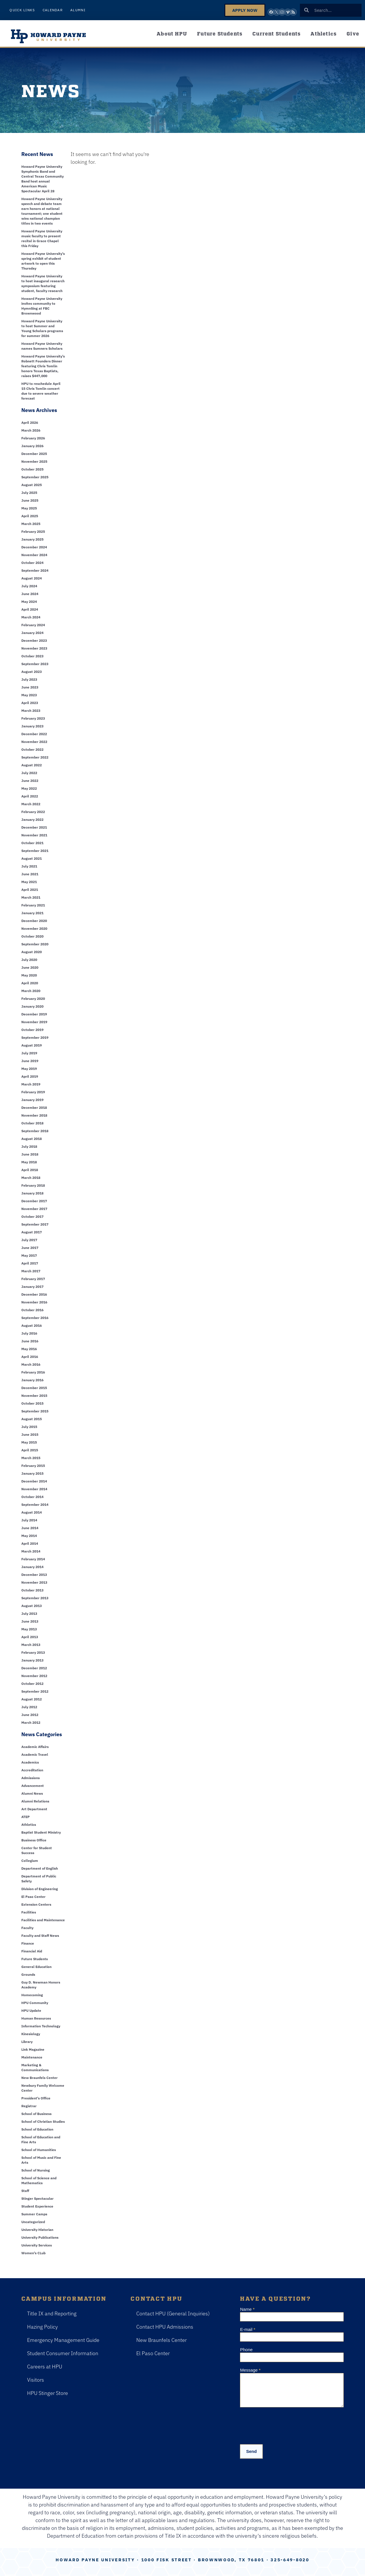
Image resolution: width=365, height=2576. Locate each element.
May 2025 (29, 508)
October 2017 (32, 1216)
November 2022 (34, 742)
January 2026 (32, 446)
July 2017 (29, 1240)
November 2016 (34, 1302)
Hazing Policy (42, 2326)
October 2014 (32, 1497)
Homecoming (32, 1995)
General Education (36, 1967)
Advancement (32, 1785)
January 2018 (32, 1193)
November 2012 (34, 1676)
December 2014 (34, 1481)
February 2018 (33, 1185)
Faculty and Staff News (40, 1935)
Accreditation (32, 1770)
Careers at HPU (44, 2366)
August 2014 (31, 1512)
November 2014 (34, 1489)
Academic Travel (34, 1754)
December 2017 (34, 1201)
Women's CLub (33, 2253)
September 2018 (34, 1131)
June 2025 (29, 500)
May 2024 (29, 601)
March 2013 (30, 1644)
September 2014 (34, 1504)
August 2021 (31, 858)
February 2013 (33, 1652)
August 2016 (31, 1325)
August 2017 (31, 1232)
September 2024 (34, 570)
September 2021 (34, 850)
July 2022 (29, 773)
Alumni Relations (35, 1801)
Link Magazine (32, 2049)
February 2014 (33, 1559)
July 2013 (29, 1613)
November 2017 (34, 1209)
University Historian (37, 2229)
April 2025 (29, 516)
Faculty (27, 1928)
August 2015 (31, 1419)
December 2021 (34, 827)
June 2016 (29, 1341)
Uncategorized (33, 2222)
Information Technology (40, 2026)
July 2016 (29, 1333)
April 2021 (29, 889)
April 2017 (29, 1263)
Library (27, 2041)
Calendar (53, 10)
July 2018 (29, 1146)
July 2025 (29, 492)
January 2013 (32, 1660)
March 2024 (30, 617)
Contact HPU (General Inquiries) (173, 2313)
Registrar (29, 2106)
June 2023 (29, 687)
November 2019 (34, 1022)
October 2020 (32, 936)
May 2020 (29, 975)
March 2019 (30, 1084)
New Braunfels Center (39, 2078)
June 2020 (29, 967)
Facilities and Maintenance (43, 1920)
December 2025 (34, 453)
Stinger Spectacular (37, 2198)
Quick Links (22, 10)
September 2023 (34, 664)
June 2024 (29, 594)
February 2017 (33, 1279)
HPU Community (34, 2003)
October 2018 (32, 1123)
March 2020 (30, 991)
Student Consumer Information (62, 2353)
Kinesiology (30, 2034)
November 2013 (34, 1582)
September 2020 (34, 944)
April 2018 (29, 1170)
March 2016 (30, 1364)
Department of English (39, 1868)
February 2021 (33, 905)
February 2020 (33, 998)
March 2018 (30, 1177)
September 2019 (34, 1037)
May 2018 (29, 1162)
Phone (246, 2349)
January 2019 (32, 1100)
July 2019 (29, 1053)
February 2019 (33, 1092)
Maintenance (31, 2057)
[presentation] (284, 2424)
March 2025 (30, 524)
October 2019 (32, 1030)
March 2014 (30, 1551)
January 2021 (32, 913)
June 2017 (29, 1247)
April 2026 (29, 422)
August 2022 (31, 765)
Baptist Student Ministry (41, 1832)
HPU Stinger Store (47, 2393)
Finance (27, 1943)
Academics (30, 1762)
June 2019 (29, 1061)
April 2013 (29, 1637)
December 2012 (34, 1668)
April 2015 (29, 1450)
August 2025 (31, 485)
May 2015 (29, 1442)
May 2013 (29, 1629)
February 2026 (33, 438)
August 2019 (31, 1045)
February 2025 (33, 531)
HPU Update (31, 2010)
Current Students (276, 33)
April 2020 (29, 983)
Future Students (219, 33)
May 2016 (29, 1349)
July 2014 (29, 1520)
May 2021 (29, 882)
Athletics (323, 33)
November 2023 (34, 648)
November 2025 (34, 461)
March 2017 (30, 1271)
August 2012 (31, 1699)
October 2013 (32, 1590)
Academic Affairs (35, 1747)
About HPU (172, 33)
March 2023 (30, 710)
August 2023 (31, 671)
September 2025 (34, 477)
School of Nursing (35, 2170)
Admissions (30, 1778)
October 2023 (32, 656)
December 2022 (34, 734)
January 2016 (32, 1380)
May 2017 (29, 1255)
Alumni (78, 10)
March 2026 (30, 430)
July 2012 (29, 1707)
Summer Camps (34, 2214)
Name (247, 2309)
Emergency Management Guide (63, 2340)
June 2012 (29, 1715)
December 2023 (34, 640)
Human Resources (36, 2018)
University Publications (39, 2237)
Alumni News (32, 1793)
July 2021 (29, 866)
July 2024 (29, 586)
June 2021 (29, 874)
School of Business (36, 2114)
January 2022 (32, 819)
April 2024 (29, 609)
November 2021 (34, 835)
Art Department (34, 1809)
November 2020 (34, 928)
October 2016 (32, 1310)
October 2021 (32, 843)
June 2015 (29, 1434)
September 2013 (34, 1598)
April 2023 (29, 703)
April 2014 (29, 1543)
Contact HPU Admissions (164, 2326)
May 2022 (29, 788)
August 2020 (31, 952)
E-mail (247, 2329)
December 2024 (34, 547)
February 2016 (33, 1372)
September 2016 (34, 1318)
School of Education (37, 2129)
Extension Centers (36, 1904)
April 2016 (29, 1356)
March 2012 (30, 1722)
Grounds (28, 1974)
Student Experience (37, 2206)
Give (353, 33)
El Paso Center (33, 1896)
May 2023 (29, 695)
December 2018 (34, 1107)
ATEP (25, 1817)
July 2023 (29, 679)
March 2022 (30, 804)
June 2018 (29, 1154)
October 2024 (32, 562)
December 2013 (34, 1574)
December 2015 (34, 1388)
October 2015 (32, 1403)
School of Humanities (38, 2150)
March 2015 (30, 1458)
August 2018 (31, 1138)
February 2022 (33, 812)
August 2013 (31, 1606)
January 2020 (32, 1006)
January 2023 (32, 726)
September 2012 (34, 1691)
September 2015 (34, 1411)
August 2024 (31, 578)
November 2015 (34, 1395)
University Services (36, 2245)
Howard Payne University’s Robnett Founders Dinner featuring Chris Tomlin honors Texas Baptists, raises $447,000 (43, 366)
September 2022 (34, 757)
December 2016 (34, 1294)
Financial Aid (31, 1951)
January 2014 (32, 1567)
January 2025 (32, 539)
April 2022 (29, 796)
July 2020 (29, 959)
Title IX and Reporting (52, 2313)
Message (250, 2370)
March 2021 (30, 897)
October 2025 (32, 469)
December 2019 (34, 1014)
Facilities (28, 1912)
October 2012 (32, 1683)
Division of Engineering (39, 1889)
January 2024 (32, 633)
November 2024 (34, 555)
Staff (25, 2191)
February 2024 (33, 625)
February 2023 (33, 718)
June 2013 (29, 1621)
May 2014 (29, 1535)
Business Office (33, 1840)
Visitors (35, 2379)
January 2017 (32, 1286)
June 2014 (29, 1528)
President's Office (35, 2098)
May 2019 (29, 1068)
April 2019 (29, 1076)
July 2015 (29, 1427)
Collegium (29, 1860)
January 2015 (32, 1473)
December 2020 (34, 921)
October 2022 (32, 749)
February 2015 (33, 1465)
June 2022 (29, 780)
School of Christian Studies (43, 2121)
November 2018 (34, 1115)
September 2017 (34, 1224)
